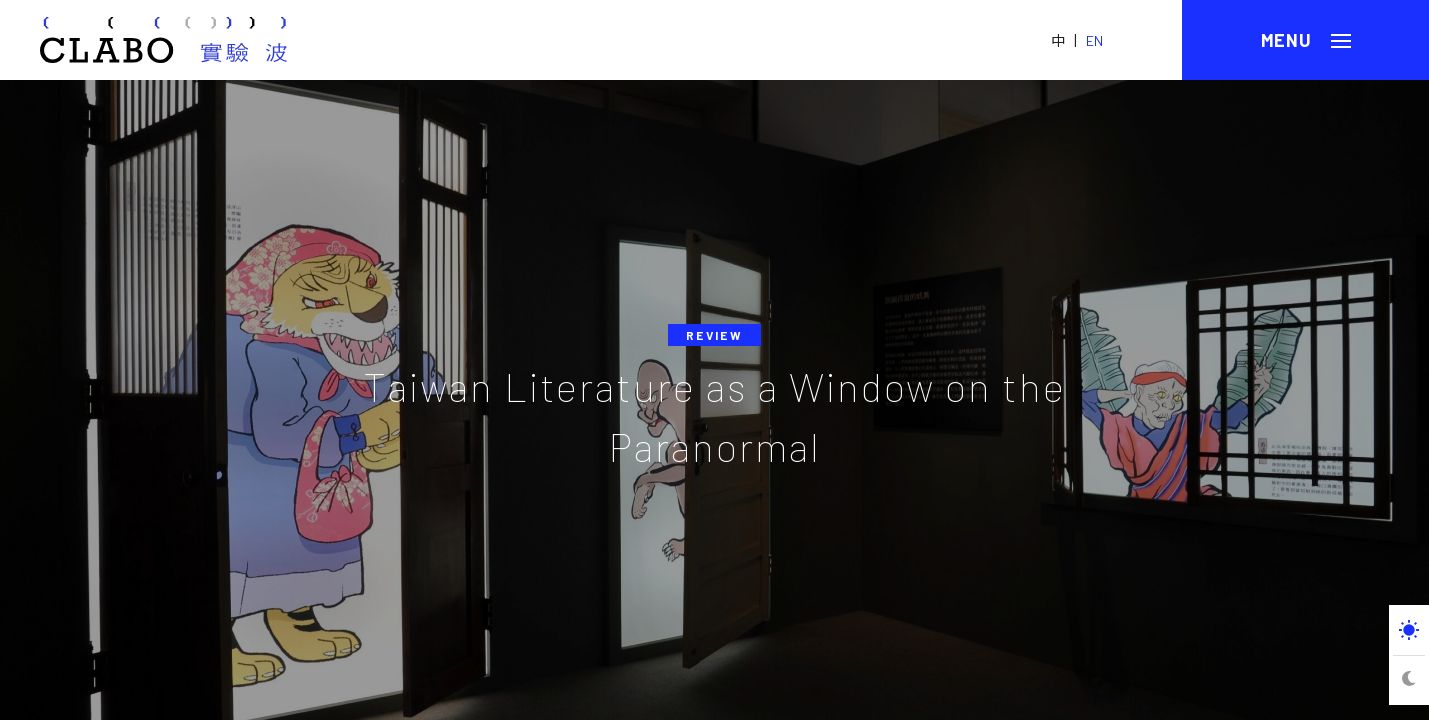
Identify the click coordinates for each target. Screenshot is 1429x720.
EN (1094, 40)
